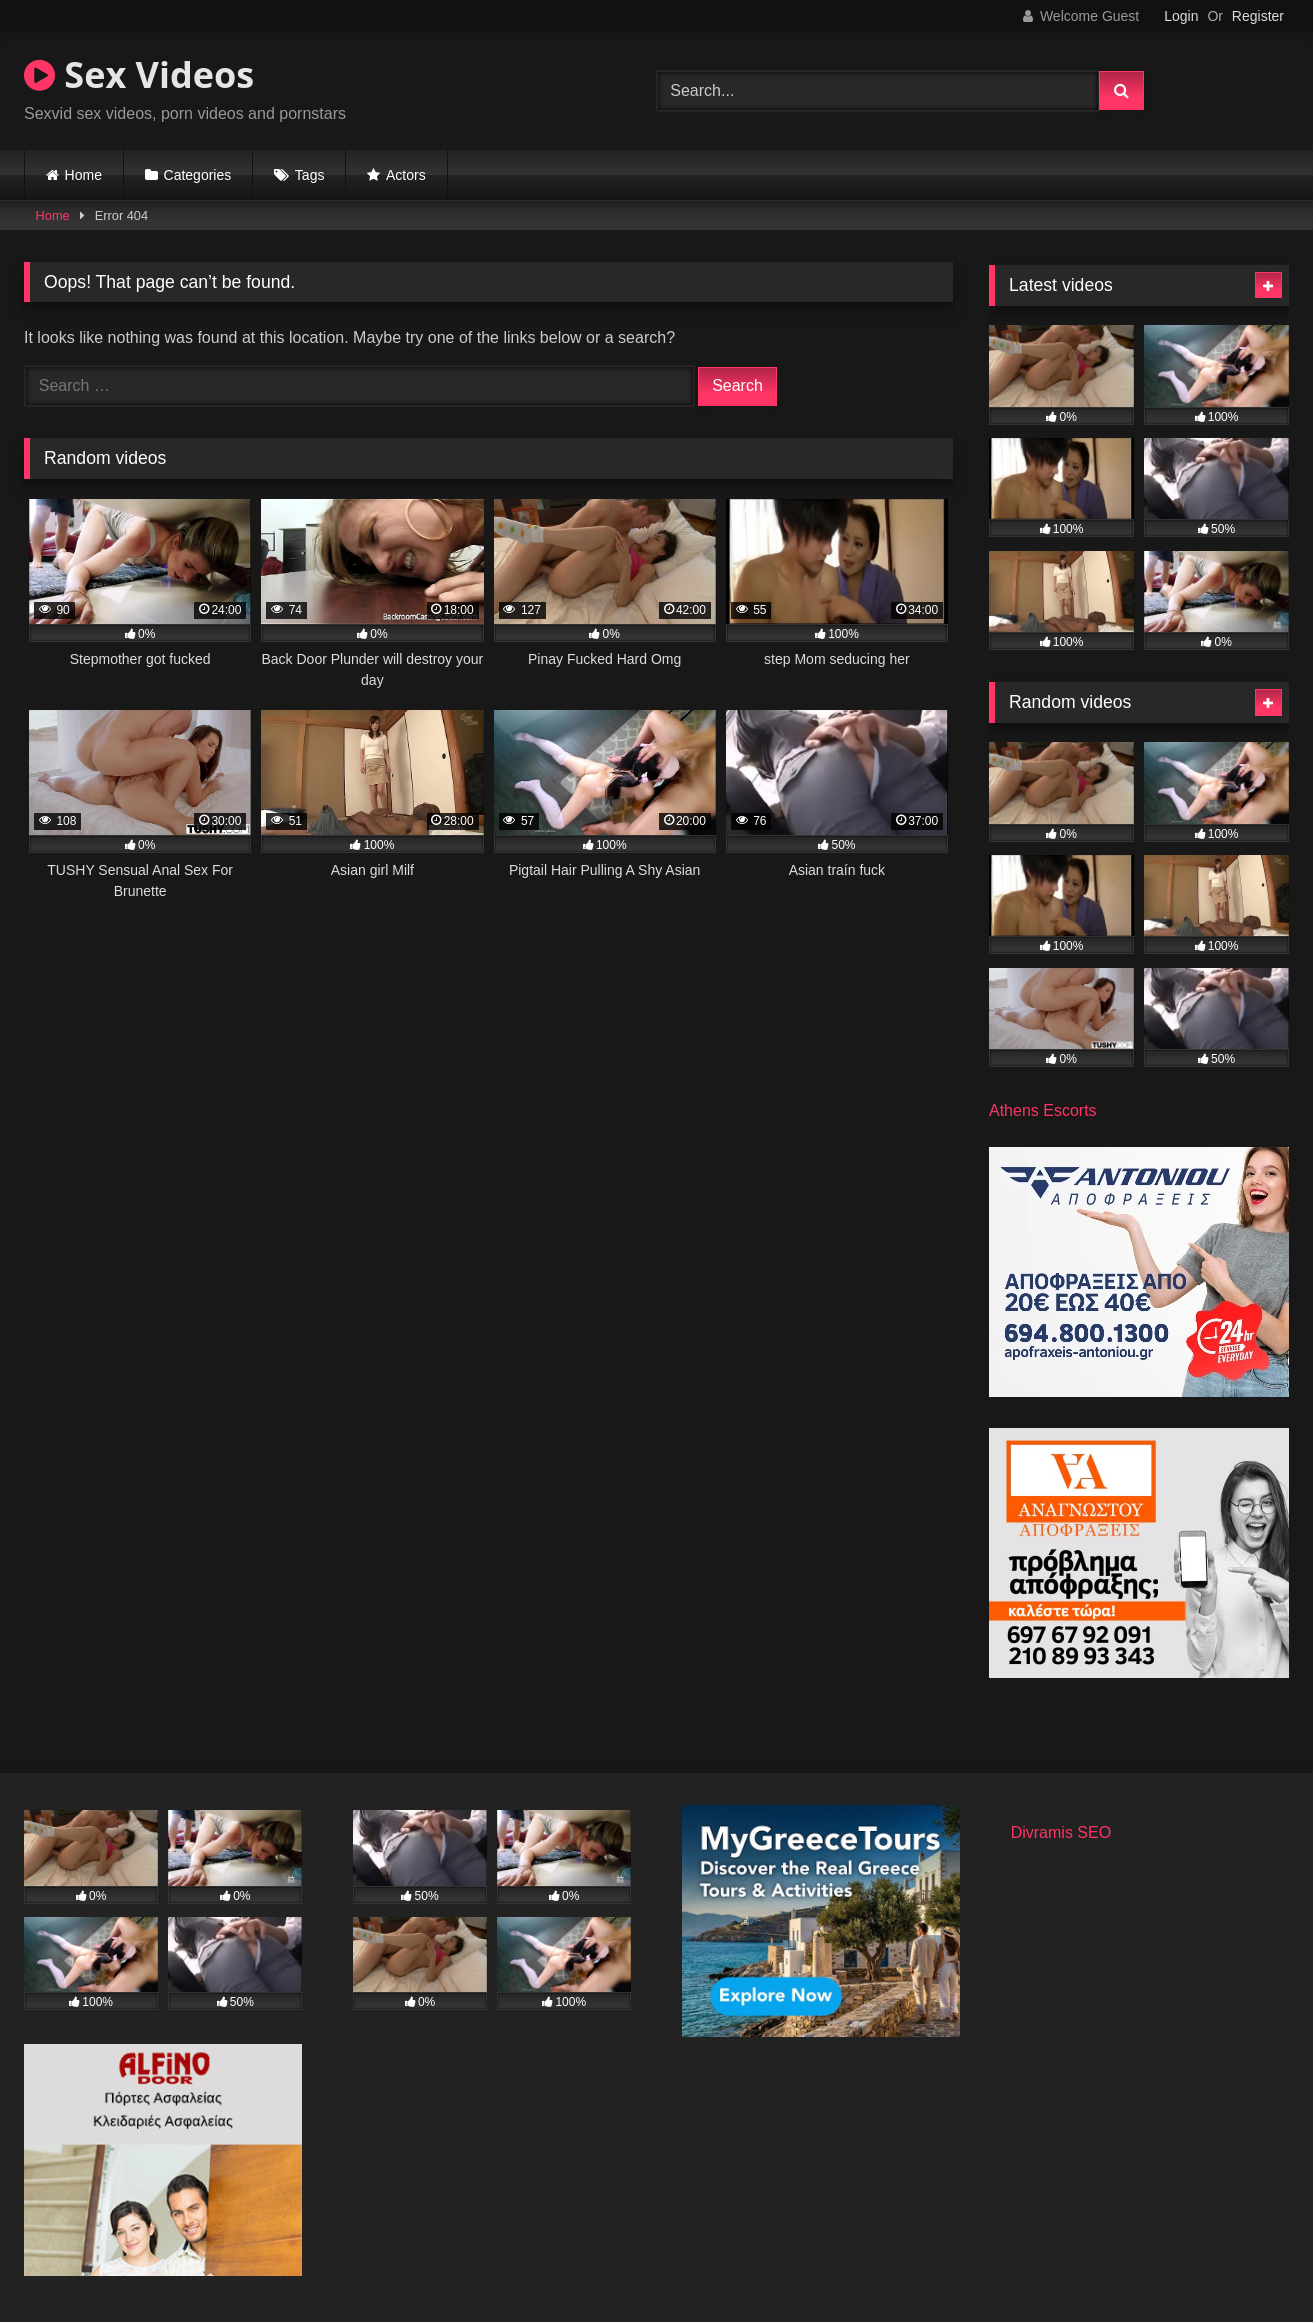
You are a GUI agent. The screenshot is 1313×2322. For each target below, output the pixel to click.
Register (1258, 16)
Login (1181, 16)
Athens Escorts (1043, 1110)
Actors (406, 175)
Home (83, 175)
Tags (310, 175)
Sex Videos (139, 74)
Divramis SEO (1061, 1832)
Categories (198, 175)
